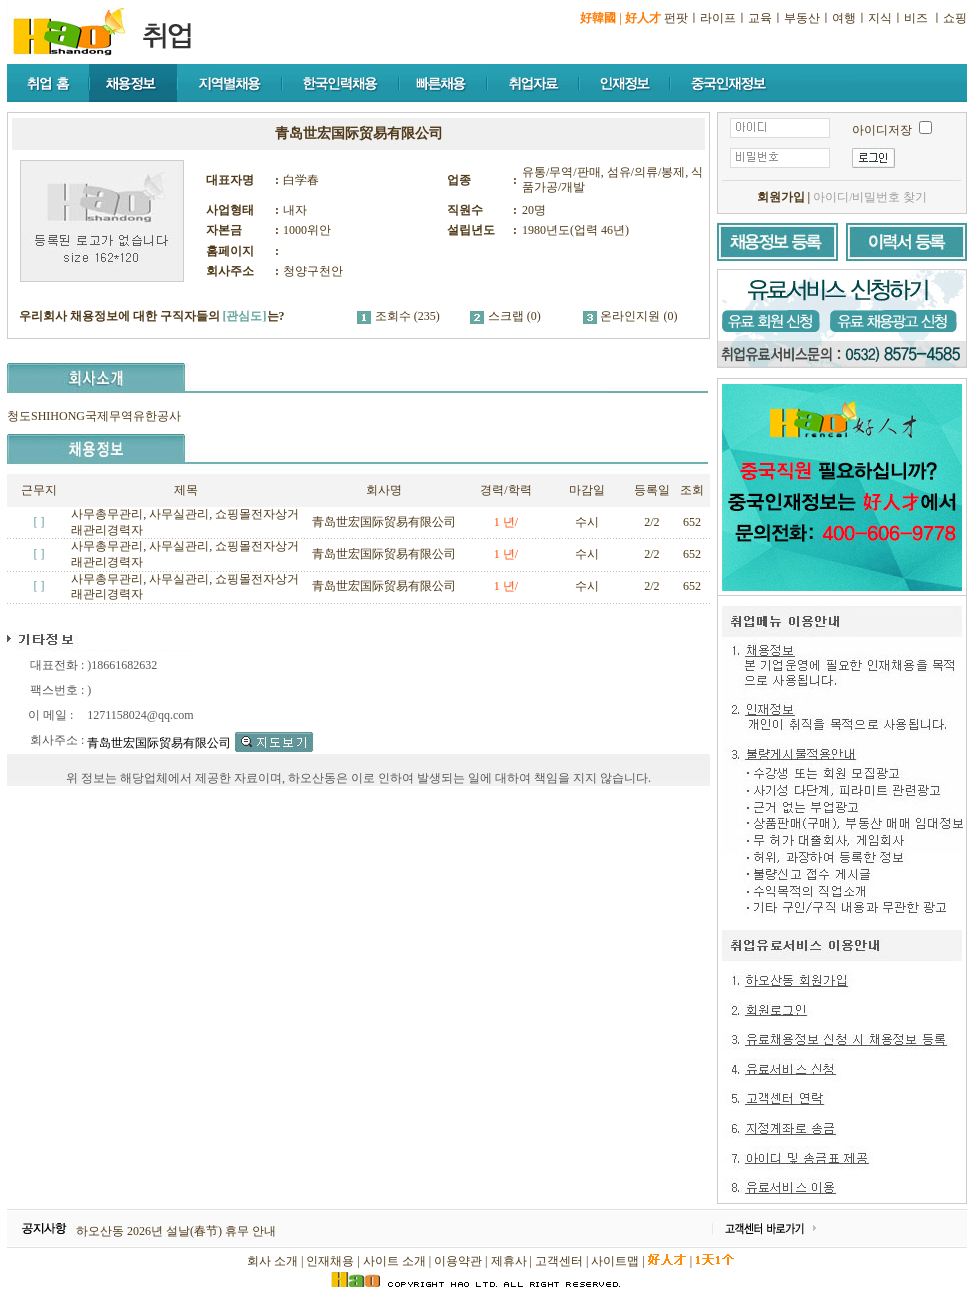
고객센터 (559, 1261)
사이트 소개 (394, 1261)
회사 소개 (272, 1261)
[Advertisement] (371, 949)
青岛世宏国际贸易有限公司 (384, 522)
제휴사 (509, 1261)
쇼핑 (955, 18)
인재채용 (330, 1261)
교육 (760, 18)
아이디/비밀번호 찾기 (870, 197)
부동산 (802, 18)
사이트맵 (615, 1261)
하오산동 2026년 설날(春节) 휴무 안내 (176, 1231)
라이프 (718, 18)
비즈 (916, 18)
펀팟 (676, 18)
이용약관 (458, 1261)
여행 (844, 18)
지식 (880, 18)
